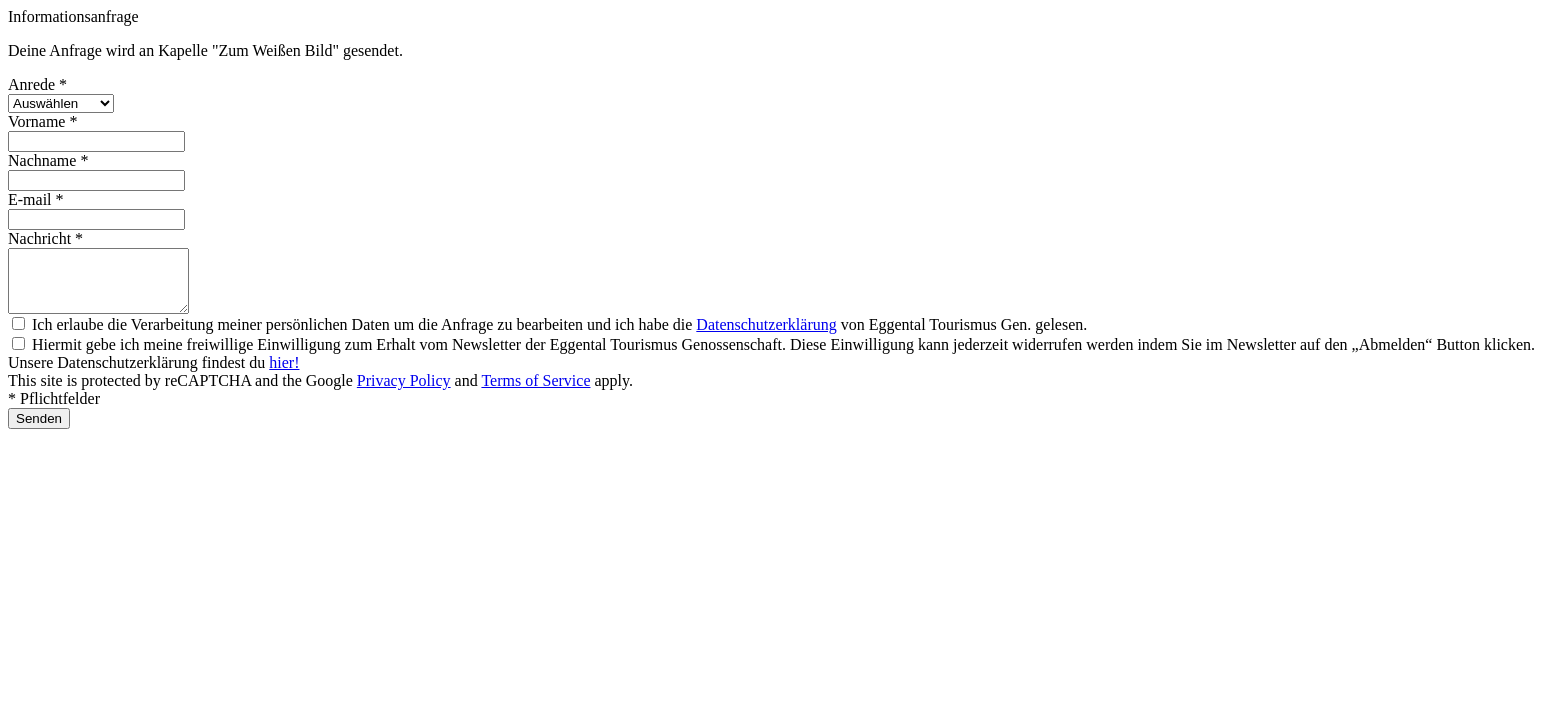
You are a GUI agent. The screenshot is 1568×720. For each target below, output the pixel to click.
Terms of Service (535, 392)
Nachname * (48, 160)
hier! (284, 374)
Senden (39, 430)
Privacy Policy (404, 392)
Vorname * (42, 121)
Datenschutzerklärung (766, 336)
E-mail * (36, 199)
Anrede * (37, 84)
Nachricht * (45, 238)
